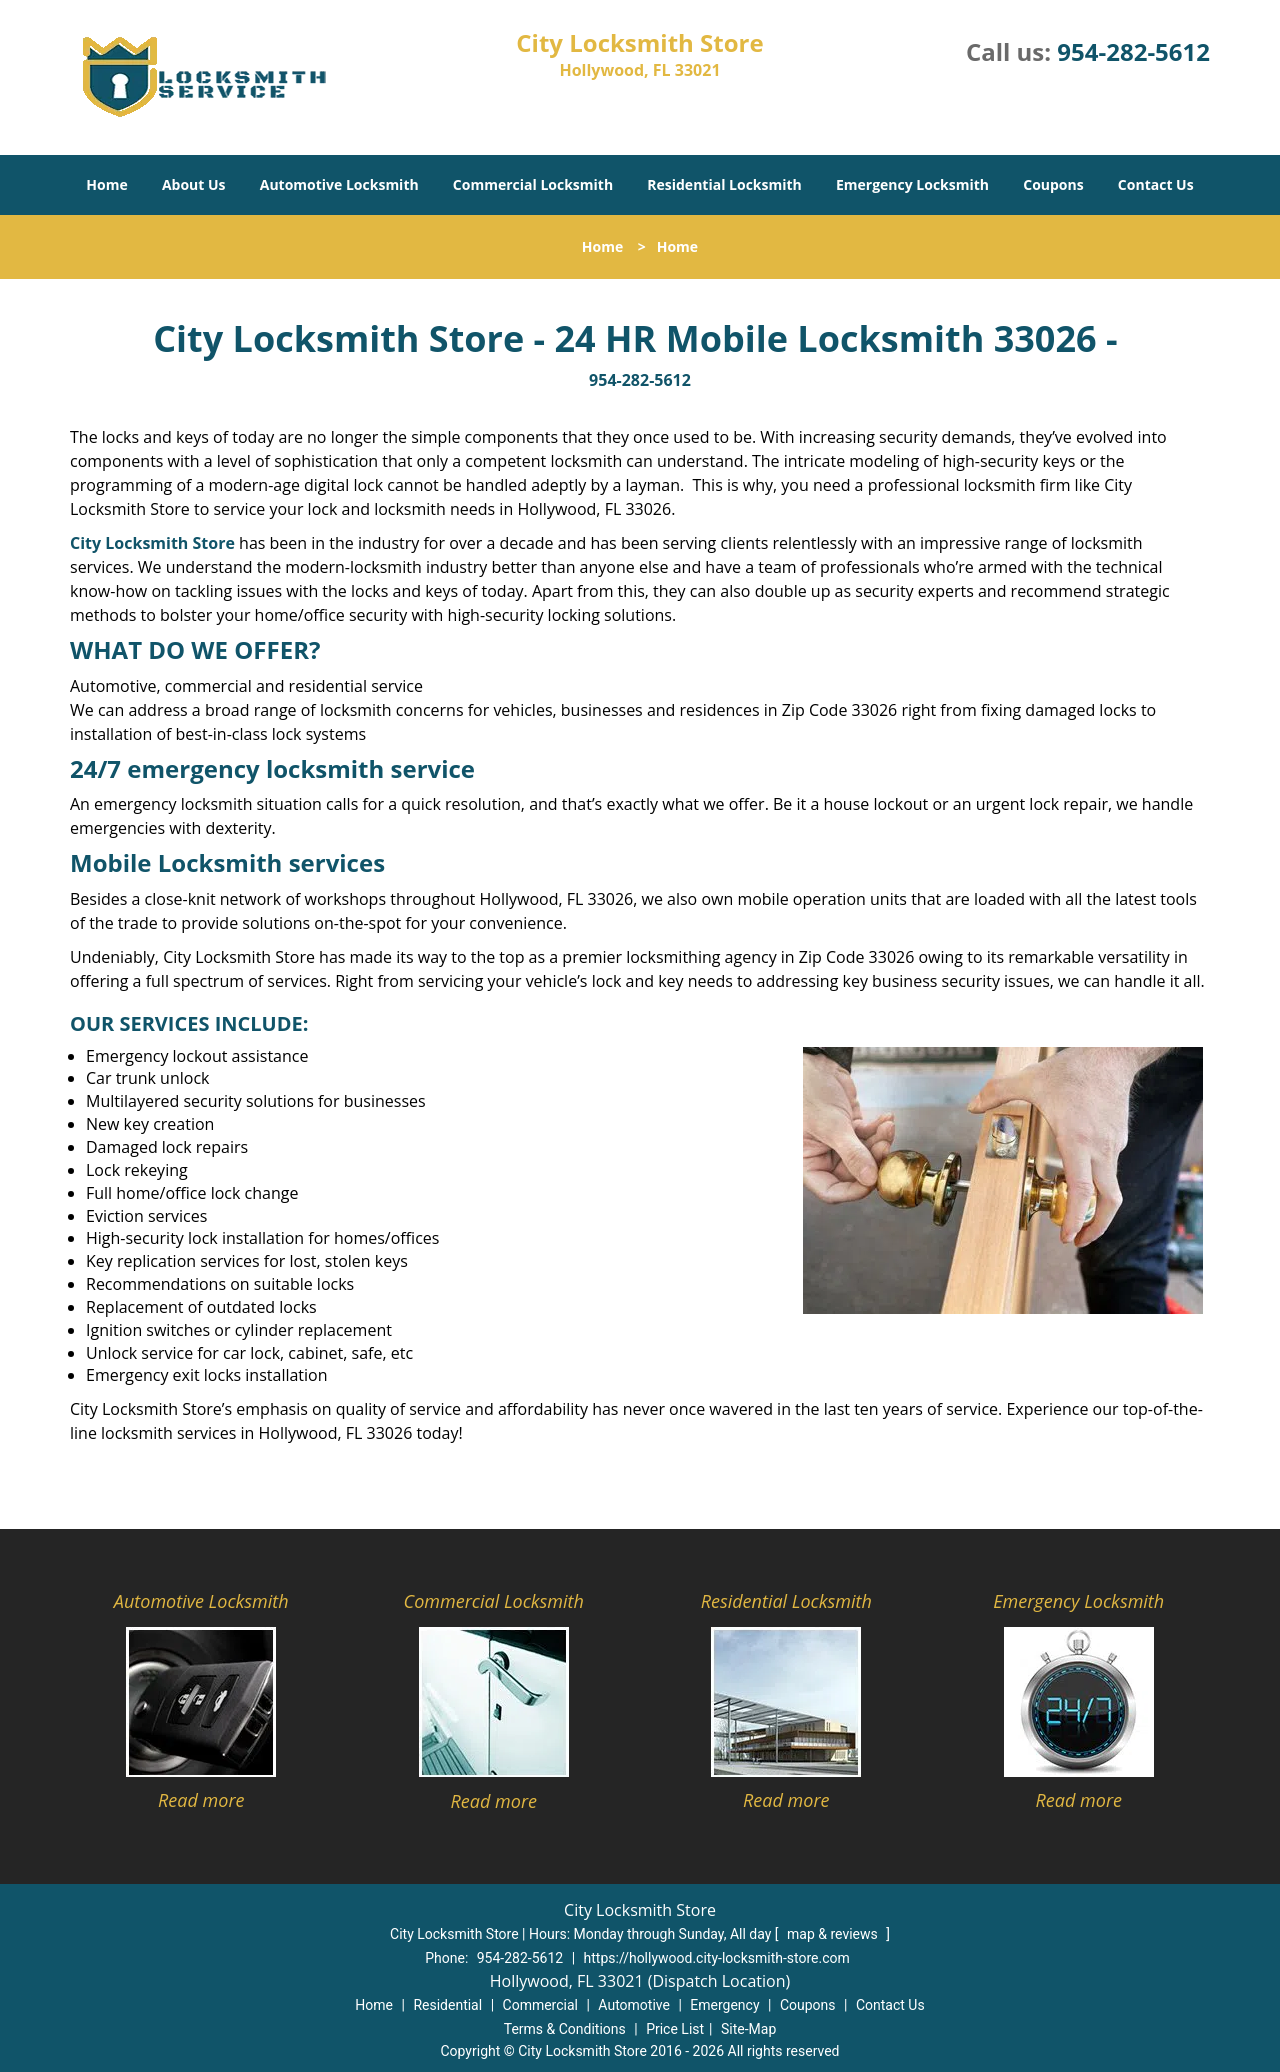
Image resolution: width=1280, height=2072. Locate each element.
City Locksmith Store (152, 543)
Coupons (1053, 184)
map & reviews (834, 1934)
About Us (194, 184)
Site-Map (748, 2029)
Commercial (540, 2005)
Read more (201, 1800)
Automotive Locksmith (339, 184)
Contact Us (1156, 184)
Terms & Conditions (565, 2029)
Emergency (724, 2005)
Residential (447, 2005)
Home (106, 184)
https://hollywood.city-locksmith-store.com (717, 1958)
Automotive (634, 2005)
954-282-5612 (1133, 51)
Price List (675, 2029)
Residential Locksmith (724, 184)
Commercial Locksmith (533, 184)
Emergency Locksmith (912, 184)
